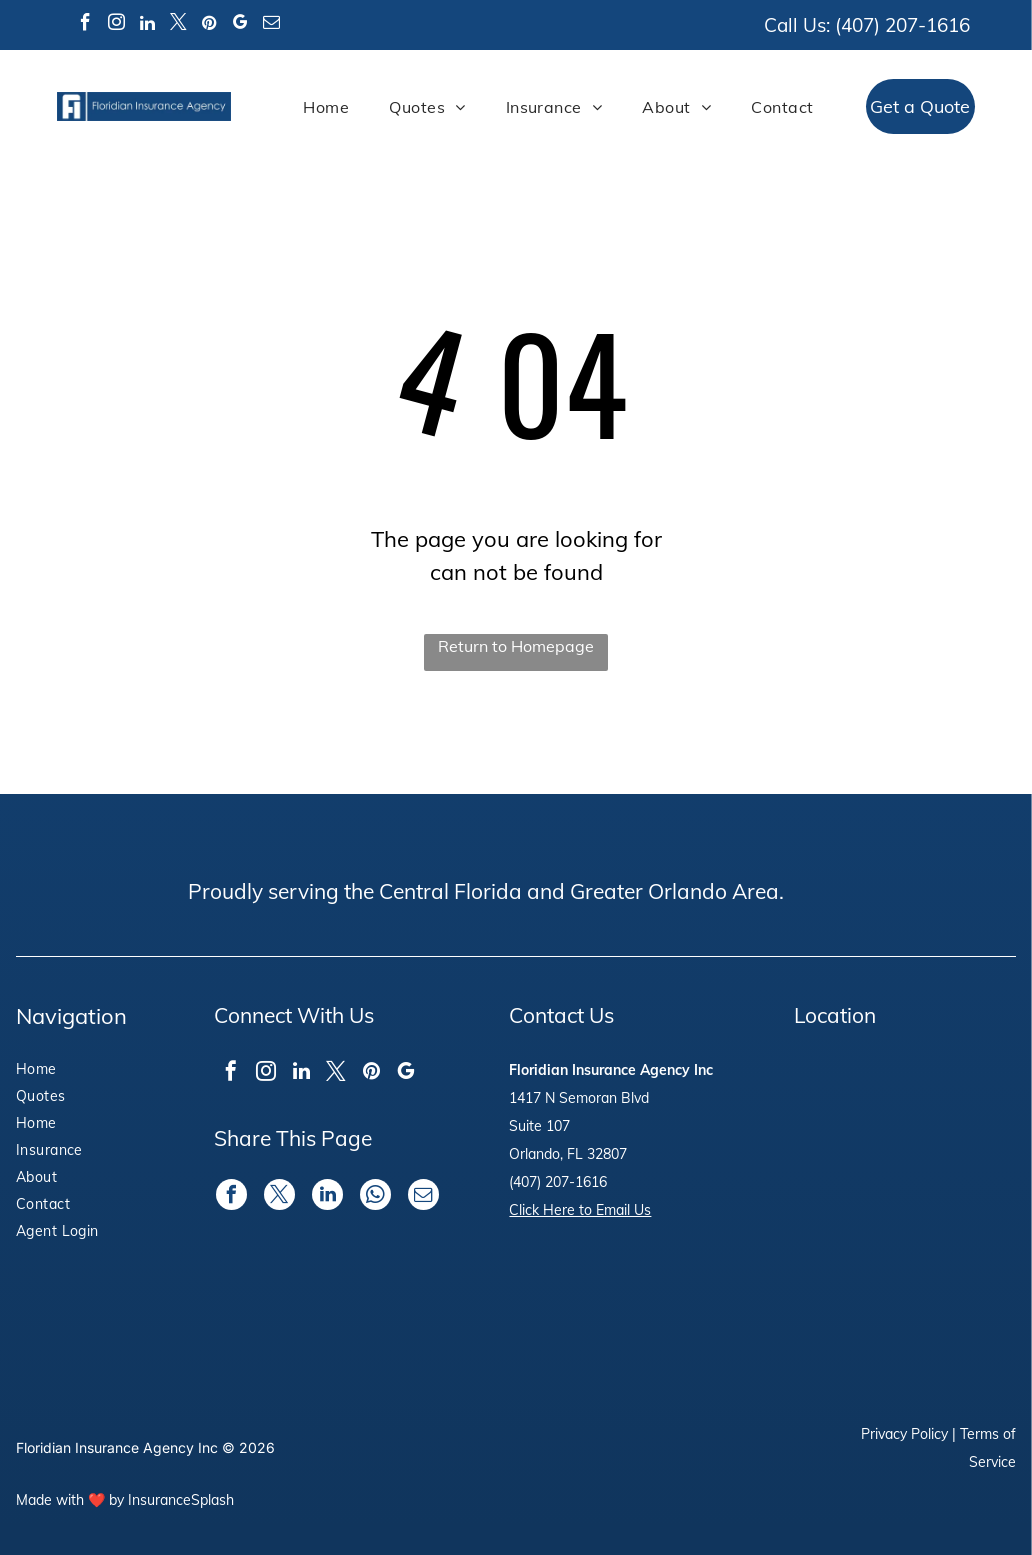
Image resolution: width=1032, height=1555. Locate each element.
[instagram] (117, 25)
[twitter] (179, 25)
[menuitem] (326, 107)
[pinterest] (210, 25)
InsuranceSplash (181, 1500)
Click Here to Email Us (580, 1210)
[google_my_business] (241, 25)
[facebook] (86, 25)
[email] (272, 25)
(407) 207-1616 (902, 25)
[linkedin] (148, 25)
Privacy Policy (904, 1434)
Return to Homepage (516, 646)
